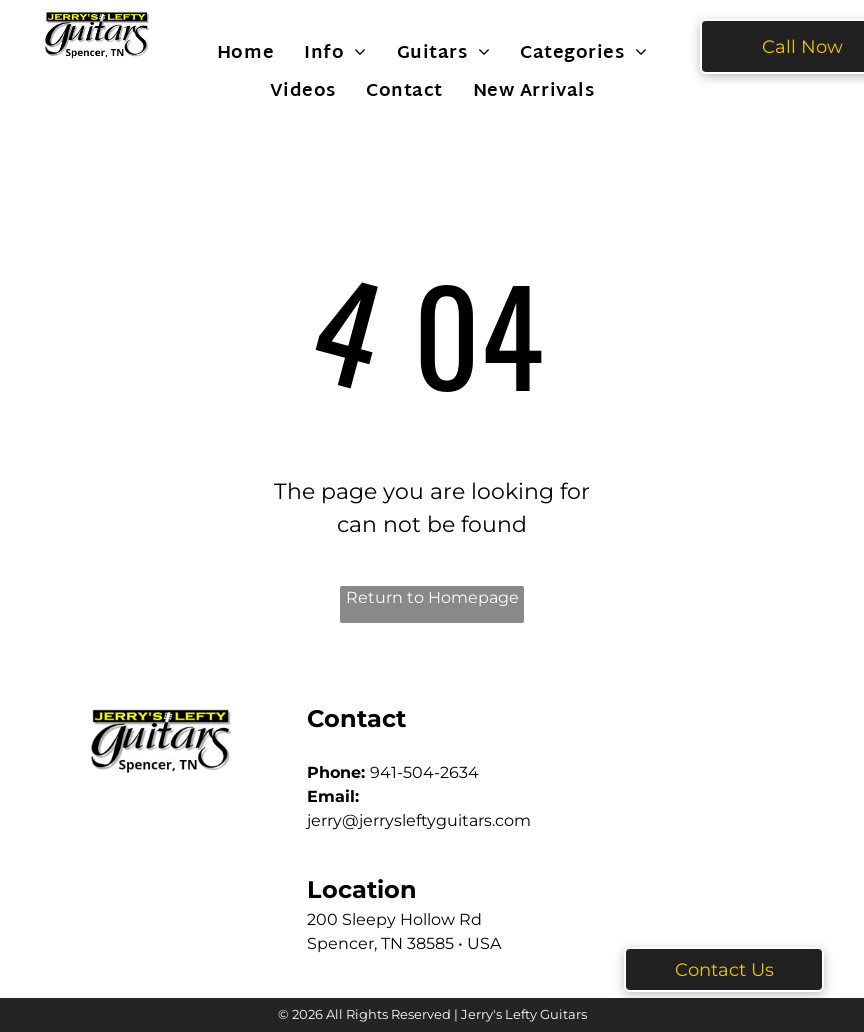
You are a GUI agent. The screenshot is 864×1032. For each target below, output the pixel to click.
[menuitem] (245, 53)
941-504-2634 (424, 772)
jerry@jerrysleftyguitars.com (419, 820)
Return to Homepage (432, 597)
